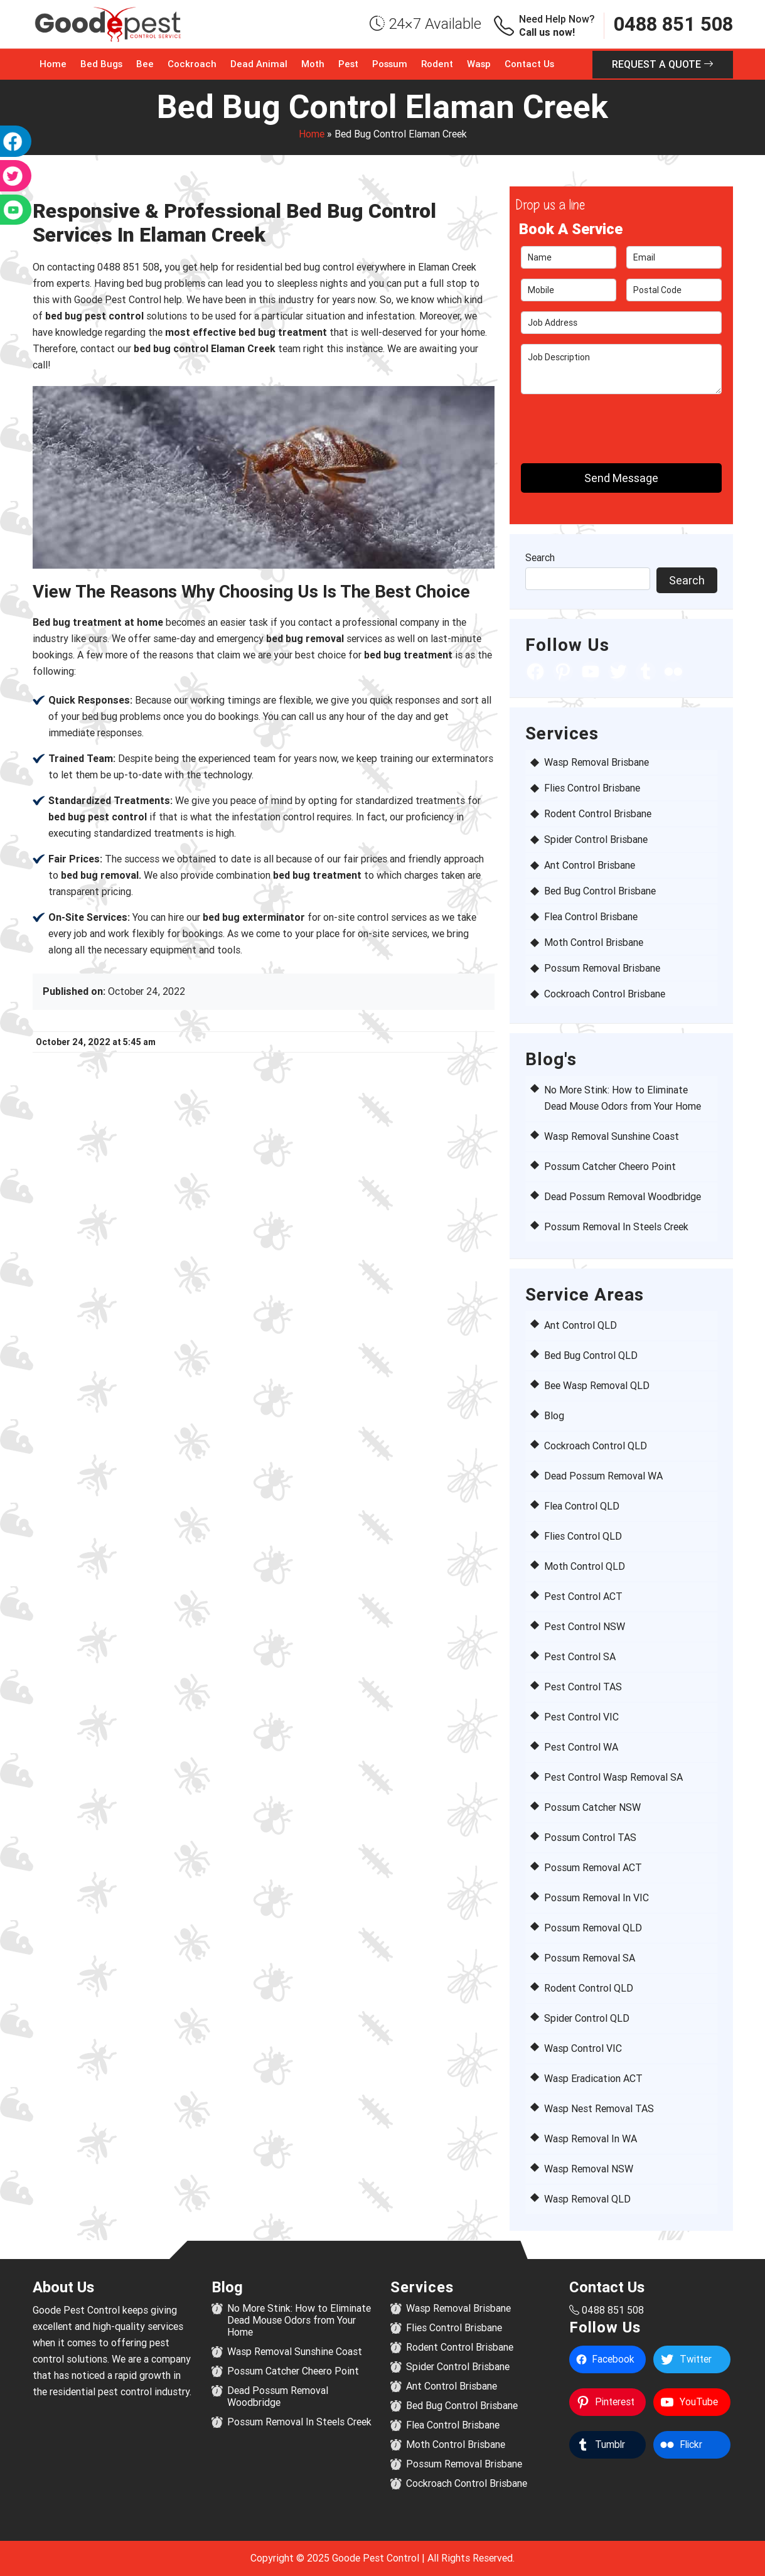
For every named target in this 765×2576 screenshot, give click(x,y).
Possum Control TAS (590, 1837)
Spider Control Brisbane (596, 839)
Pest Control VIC (581, 1717)
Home (53, 64)
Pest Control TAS (583, 1687)
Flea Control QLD (581, 1506)
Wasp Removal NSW (588, 2169)
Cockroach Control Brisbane (604, 994)
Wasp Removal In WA (590, 2139)
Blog (554, 1416)
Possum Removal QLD (593, 1928)
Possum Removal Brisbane (602, 968)
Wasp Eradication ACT (593, 2079)
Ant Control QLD (580, 1325)
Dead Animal (258, 64)
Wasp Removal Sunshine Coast (611, 1136)
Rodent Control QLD (588, 1988)
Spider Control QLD (586, 2018)
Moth (312, 64)
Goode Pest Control (375, 2558)
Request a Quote (663, 64)
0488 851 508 (673, 24)
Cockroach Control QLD (595, 1446)
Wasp (479, 64)
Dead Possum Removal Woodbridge (622, 1197)
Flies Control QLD (583, 1536)
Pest (348, 64)
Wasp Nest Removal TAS (599, 2109)
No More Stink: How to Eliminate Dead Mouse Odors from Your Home (299, 2320)
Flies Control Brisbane (592, 788)
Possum (389, 64)
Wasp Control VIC (583, 2048)
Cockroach (192, 64)
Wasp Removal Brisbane (596, 762)
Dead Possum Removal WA (603, 1476)
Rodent (437, 64)
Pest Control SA (580, 1657)
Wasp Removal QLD (587, 2199)
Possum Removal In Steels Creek (616, 1227)
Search (540, 558)
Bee (145, 64)
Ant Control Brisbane (589, 865)
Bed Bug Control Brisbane (600, 891)
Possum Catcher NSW (592, 1807)
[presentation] (594, 423)
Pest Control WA (581, 1747)
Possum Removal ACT (593, 1868)
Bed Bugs (101, 64)
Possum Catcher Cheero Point (610, 1167)
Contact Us (529, 64)
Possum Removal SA (589, 1958)
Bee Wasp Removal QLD (597, 1386)
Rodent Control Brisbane (597, 814)
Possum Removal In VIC (596, 1898)
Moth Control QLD (584, 1566)
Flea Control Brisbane (591, 917)
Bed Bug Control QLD (591, 1355)
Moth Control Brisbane (593, 942)
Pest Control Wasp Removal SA (613, 1777)
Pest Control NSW (584, 1627)
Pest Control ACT (583, 1596)
